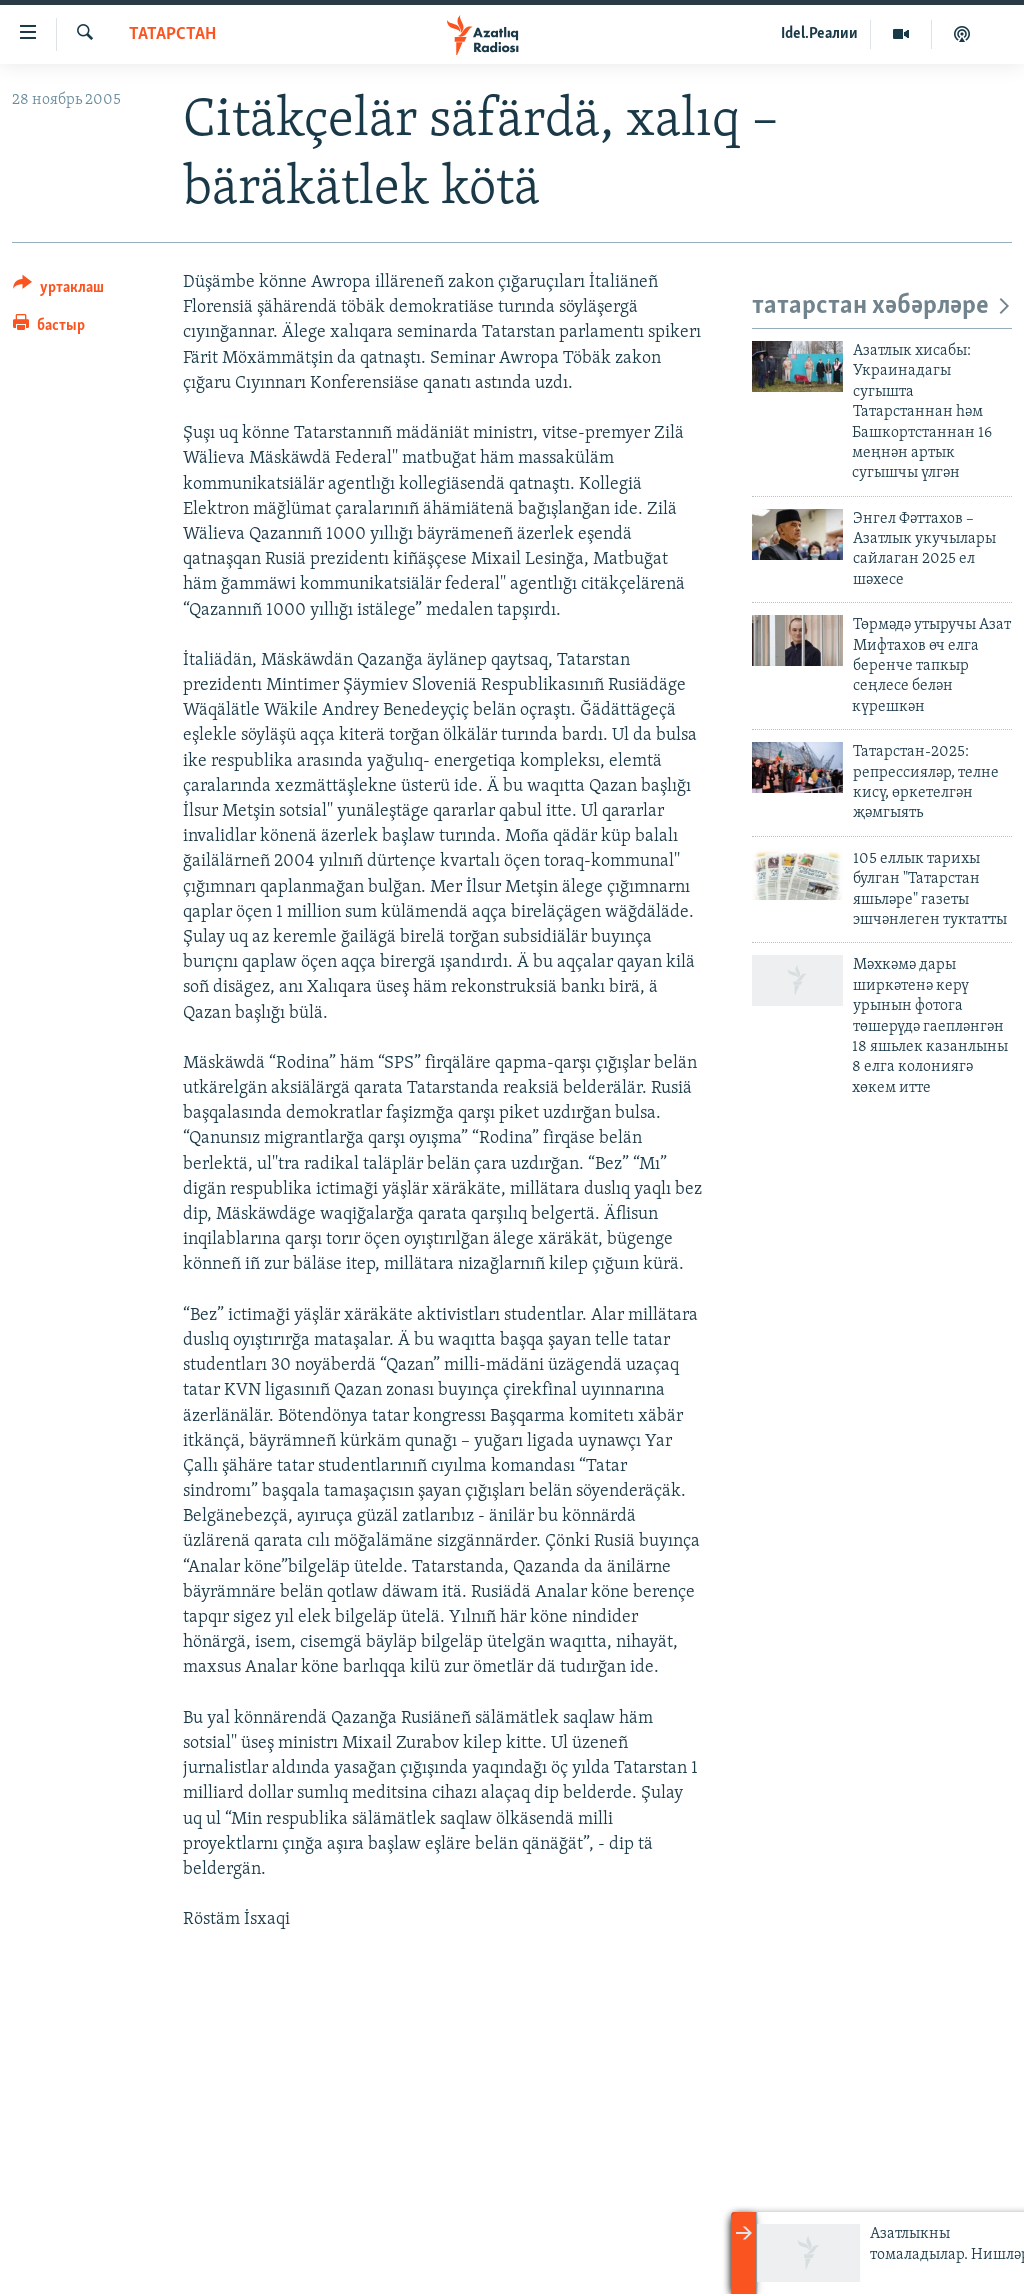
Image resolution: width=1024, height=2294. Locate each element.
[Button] (58, 290)
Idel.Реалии (819, 34)
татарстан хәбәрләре (882, 306)
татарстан (172, 34)
